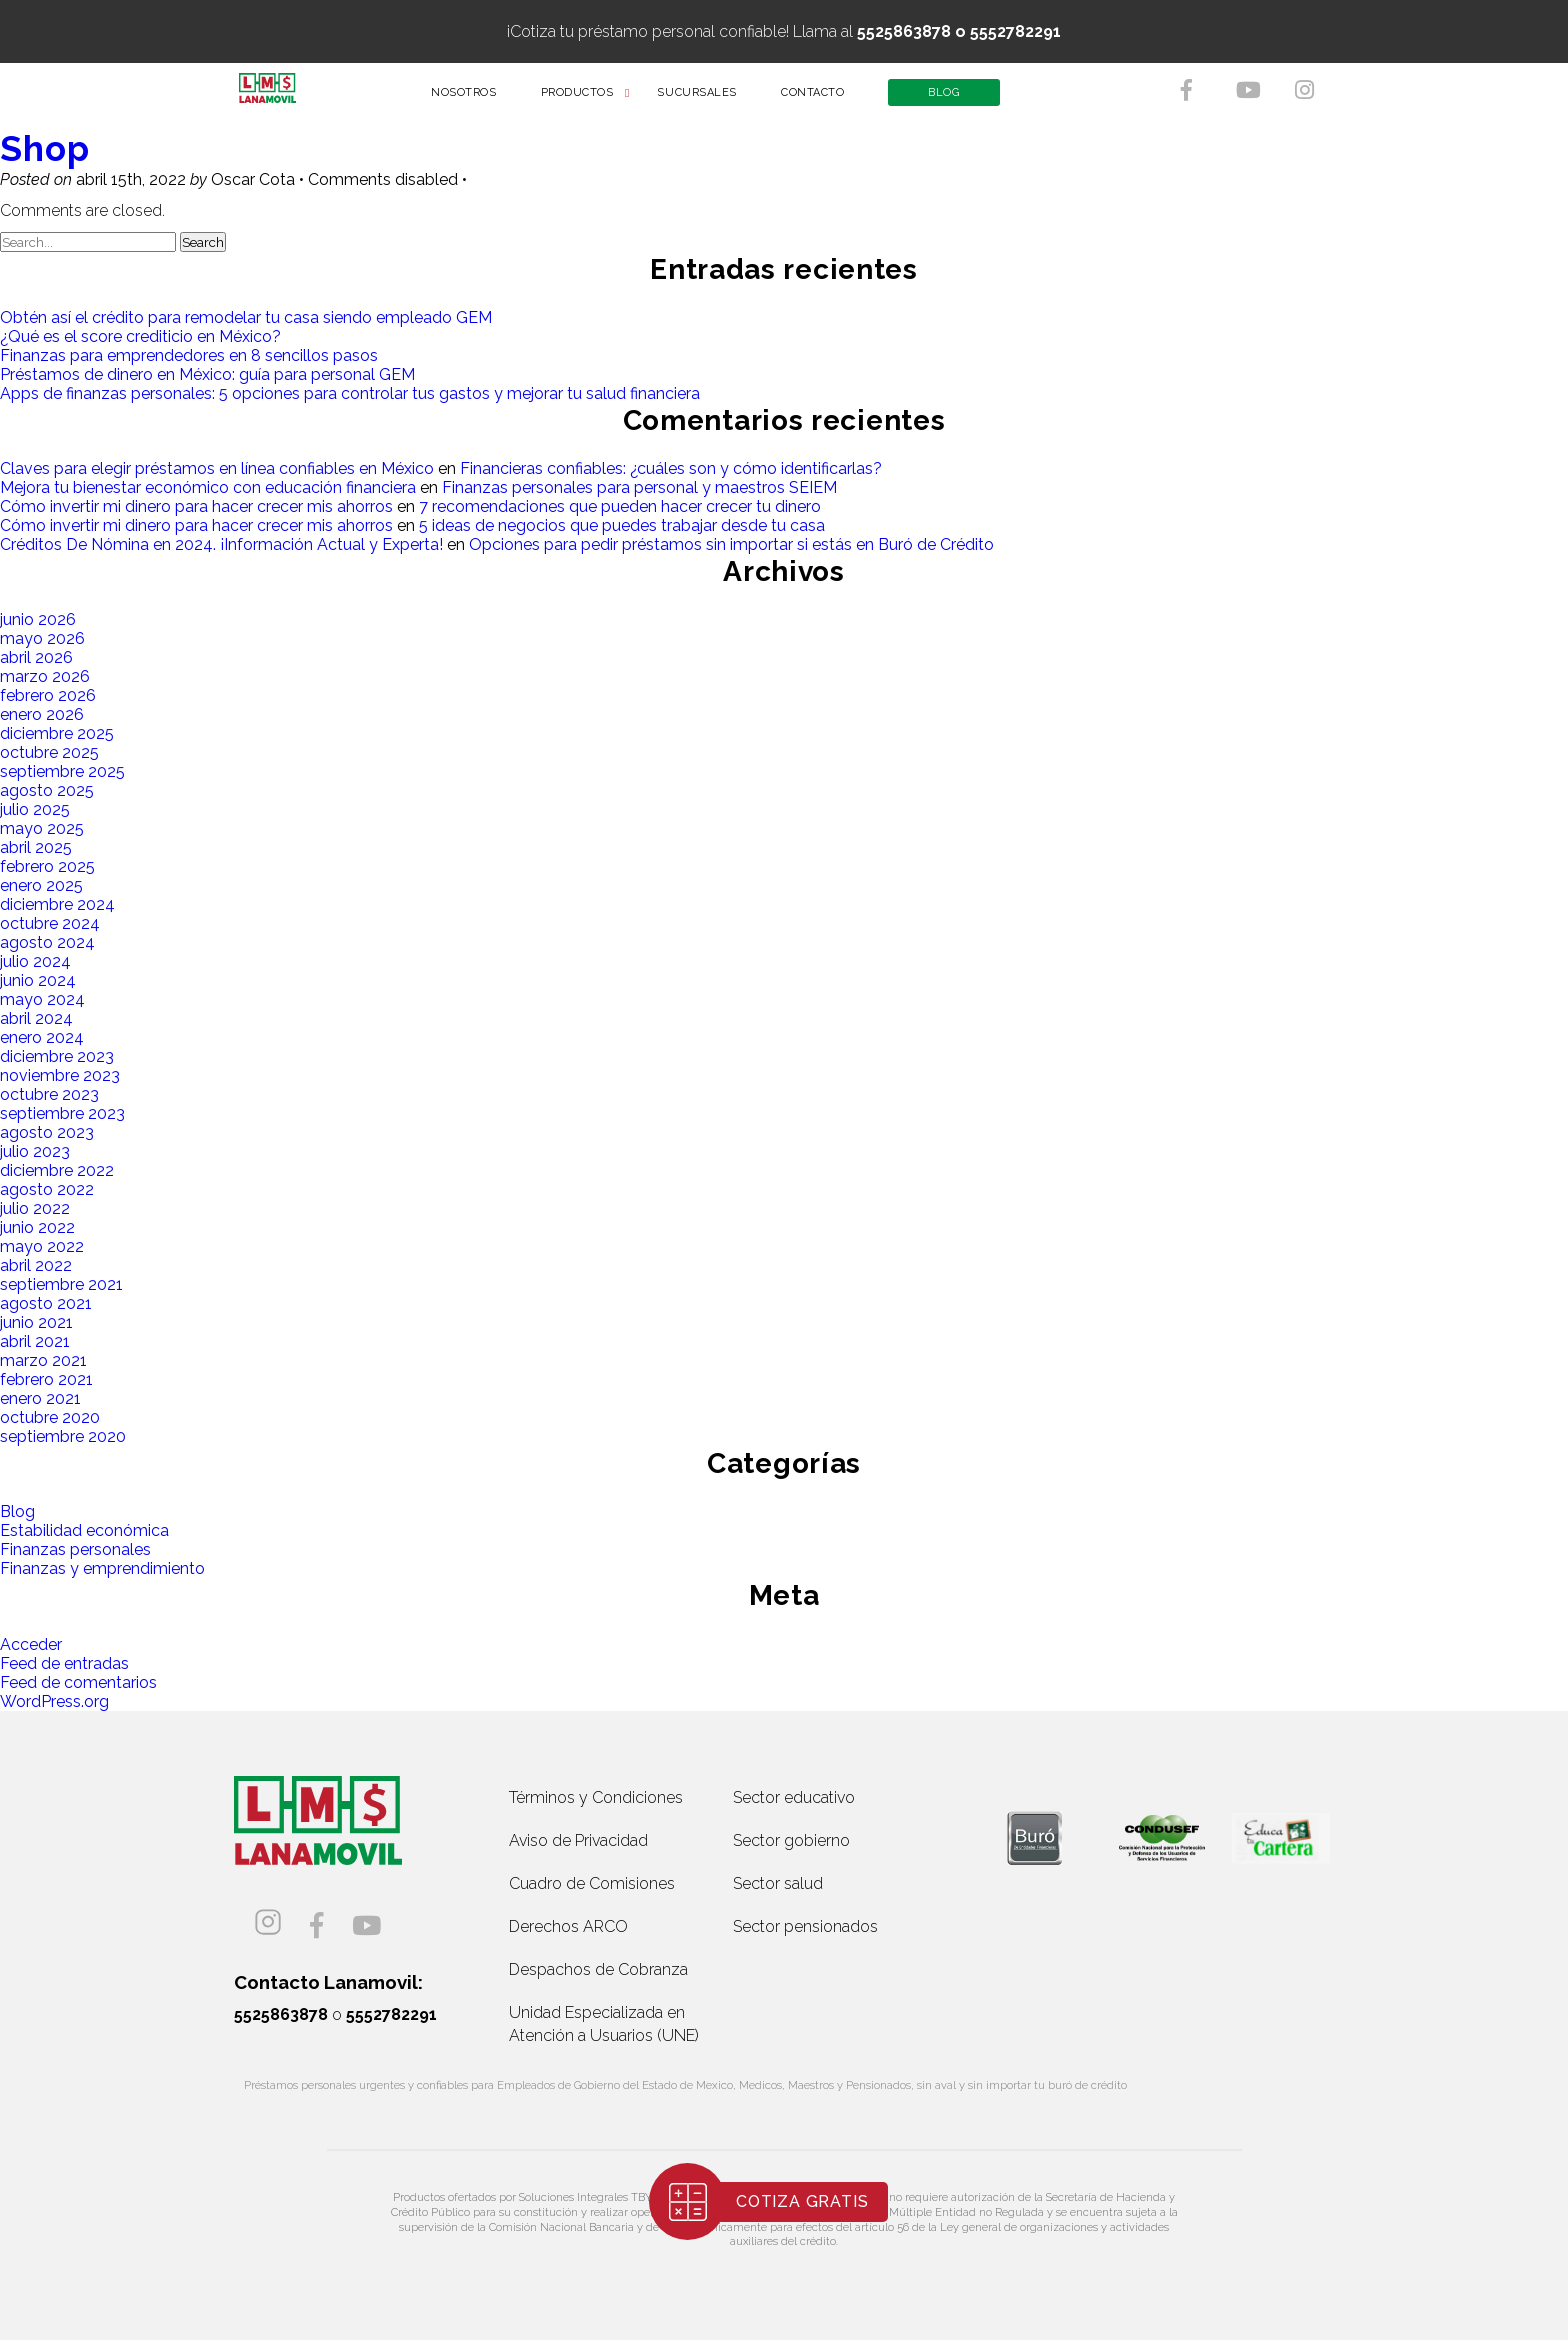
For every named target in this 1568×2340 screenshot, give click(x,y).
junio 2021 (36, 1322)
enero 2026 (42, 714)
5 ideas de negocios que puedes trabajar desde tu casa (622, 525)
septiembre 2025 (62, 771)
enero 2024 (42, 1037)
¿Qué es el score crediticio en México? (140, 336)
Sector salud (778, 1883)
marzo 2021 (43, 1360)
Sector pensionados (805, 1926)
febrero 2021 (46, 1379)
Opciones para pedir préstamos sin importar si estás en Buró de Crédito (731, 544)
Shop (45, 148)
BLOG (957, 99)
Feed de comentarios (78, 1682)
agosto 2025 (47, 790)
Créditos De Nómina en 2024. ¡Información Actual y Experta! (221, 544)
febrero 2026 (48, 695)
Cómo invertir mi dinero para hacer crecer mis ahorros (196, 506)
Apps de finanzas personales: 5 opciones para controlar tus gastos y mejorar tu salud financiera (350, 393)
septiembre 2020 (63, 1436)
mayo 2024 (42, 999)
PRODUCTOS (590, 99)
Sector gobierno (791, 1840)
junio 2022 (37, 1227)
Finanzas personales (75, 1549)
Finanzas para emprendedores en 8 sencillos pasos (189, 355)
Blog (17, 1511)
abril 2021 (35, 1341)
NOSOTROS (477, 99)
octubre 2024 (50, 923)
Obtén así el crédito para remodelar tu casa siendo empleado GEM (246, 317)
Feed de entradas (64, 1663)
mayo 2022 (42, 1246)
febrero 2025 (47, 866)
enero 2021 (40, 1398)
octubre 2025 (49, 752)
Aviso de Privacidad (578, 1840)
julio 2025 (35, 809)
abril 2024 (36, 1018)
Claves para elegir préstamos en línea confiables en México (217, 468)
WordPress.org (54, 1701)
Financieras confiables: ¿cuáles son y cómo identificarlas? (671, 468)
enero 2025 (41, 885)
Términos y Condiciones (596, 1797)
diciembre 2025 (57, 733)
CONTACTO (826, 99)
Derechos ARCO (568, 1926)
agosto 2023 (47, 1132)
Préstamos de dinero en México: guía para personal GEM (207, 374)
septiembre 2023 (62, 1113)
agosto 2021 (46, 1303)
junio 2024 (38, 980)
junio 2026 (38, 619)
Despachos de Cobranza (598, 1969)
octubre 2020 (50, 1417)
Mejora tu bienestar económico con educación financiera (208, 487)
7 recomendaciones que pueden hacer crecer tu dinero (620, 506)
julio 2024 (35, 961)
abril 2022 (36, 1265)
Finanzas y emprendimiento (102, 1568)
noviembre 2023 (60, 1075)
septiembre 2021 (61, 1284)
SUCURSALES (711, 99)
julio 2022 (35, 1208)
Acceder (31, 1644)
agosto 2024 (47, 942)
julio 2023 (35, 1151)
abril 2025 (36, 847)
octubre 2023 (49, 1094)
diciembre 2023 (57, 1056)
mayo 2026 (42, 638)
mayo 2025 (42, 828)
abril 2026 (36, 657)
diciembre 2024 (57, 904)
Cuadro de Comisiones (592, 1883)
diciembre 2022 (57, 1170)
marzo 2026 (45, 676)
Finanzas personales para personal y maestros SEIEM (639, 487)
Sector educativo (794, 1797)
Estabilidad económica (84, 1530)
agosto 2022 (47, 1189)
